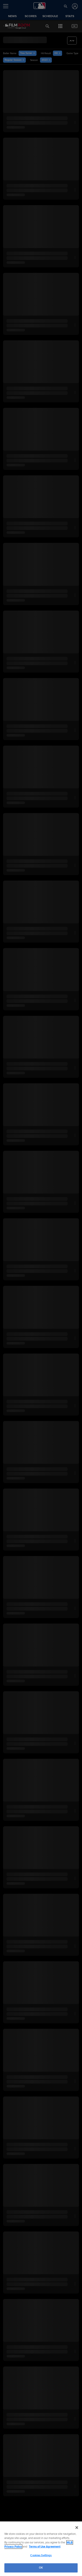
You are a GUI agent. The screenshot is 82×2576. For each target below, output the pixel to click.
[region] (41, 2548)
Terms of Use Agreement (44, 2546)
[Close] (77, 2527)
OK (41, 2567)
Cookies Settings (41, 2555)
